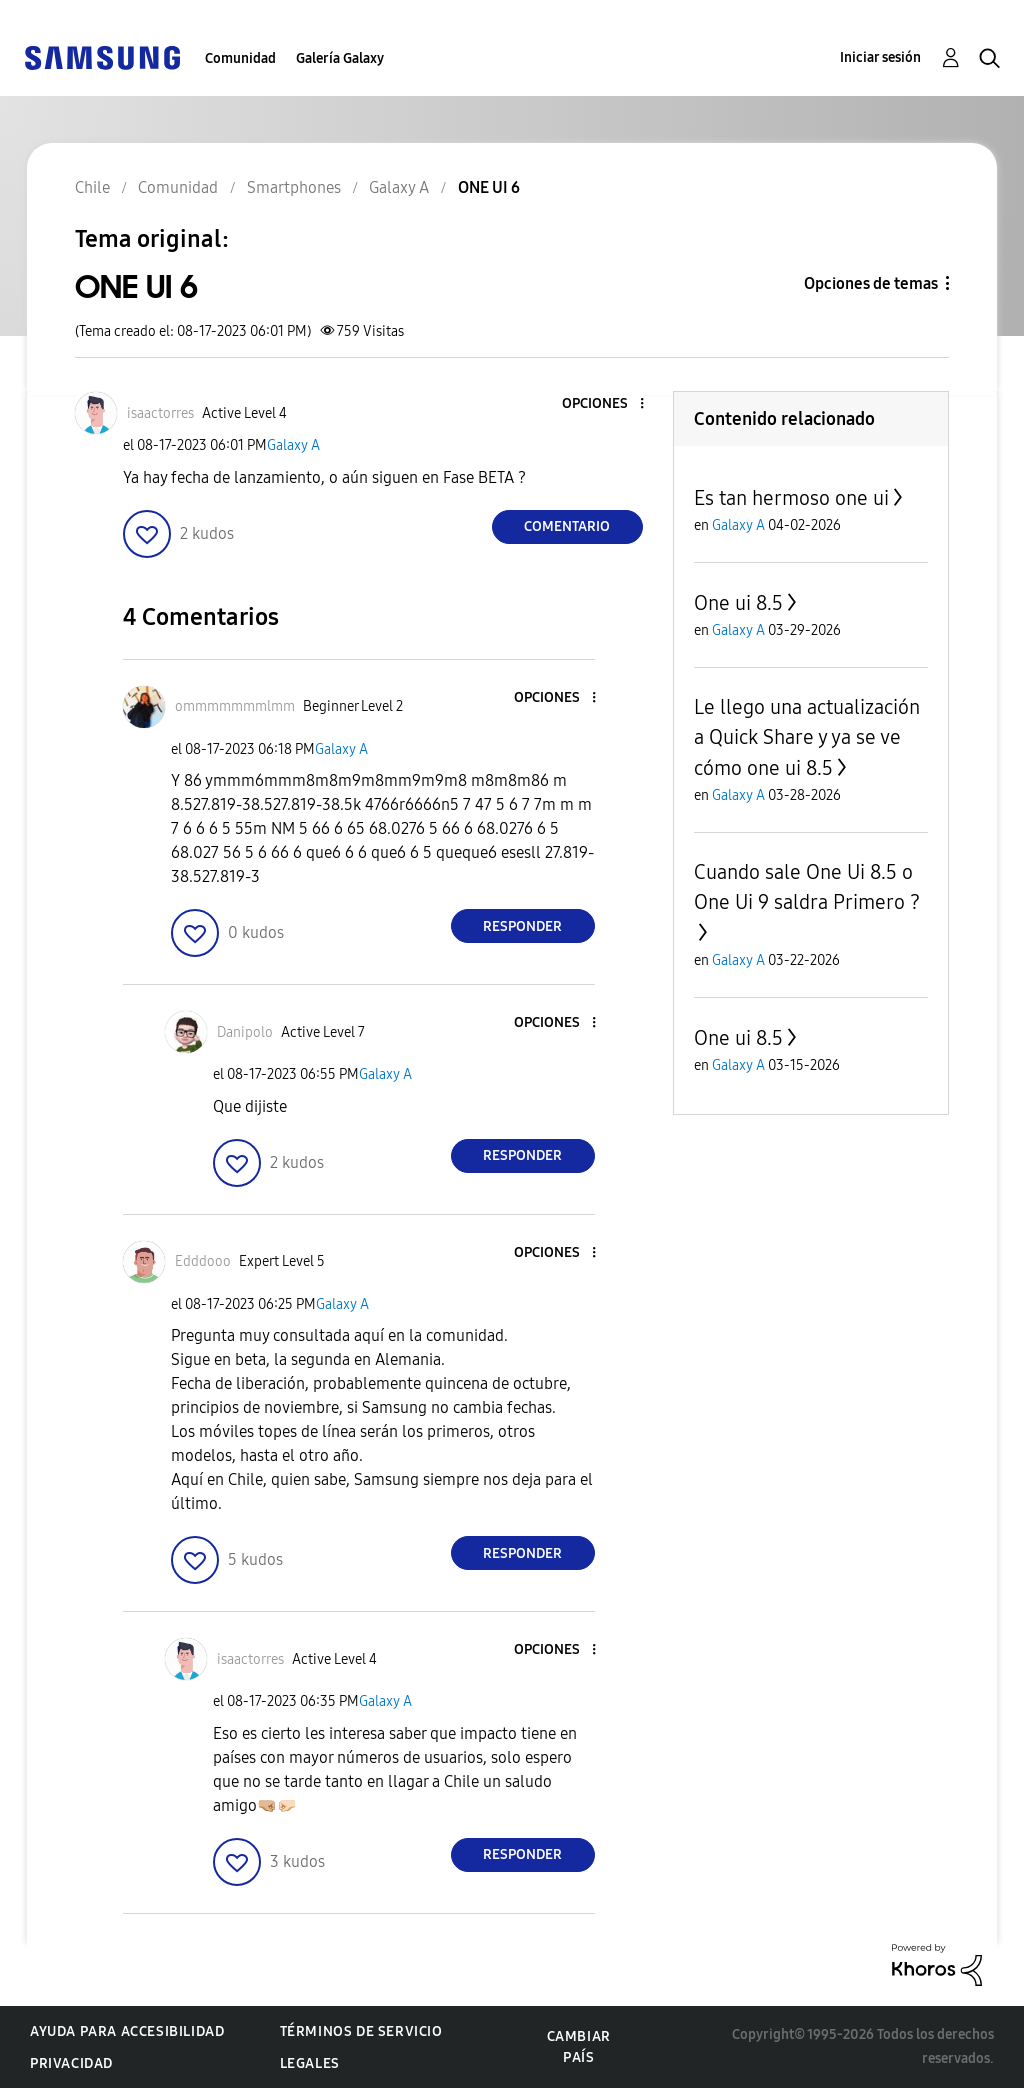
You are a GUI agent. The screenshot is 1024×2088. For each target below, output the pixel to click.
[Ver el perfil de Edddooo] (203, 1261)
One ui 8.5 (738, 603)
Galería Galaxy (340, 58)
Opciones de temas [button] (871, 283)
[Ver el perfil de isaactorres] (160, 413)
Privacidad (71, 2063)
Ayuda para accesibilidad (127, 2031)
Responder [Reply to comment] (522, 926)
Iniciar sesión (880, 57)
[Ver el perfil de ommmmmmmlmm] (235, 706)
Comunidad (240, 58)
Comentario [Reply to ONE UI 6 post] (567, 526)
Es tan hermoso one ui (791, 498)
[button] (608, 404)
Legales (310, 2063)
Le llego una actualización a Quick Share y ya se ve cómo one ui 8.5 (807, 737)
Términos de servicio (361, 2031)
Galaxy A (293, 445)
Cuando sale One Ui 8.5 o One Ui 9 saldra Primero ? (807, 887)
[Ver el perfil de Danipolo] (245, 1032)
